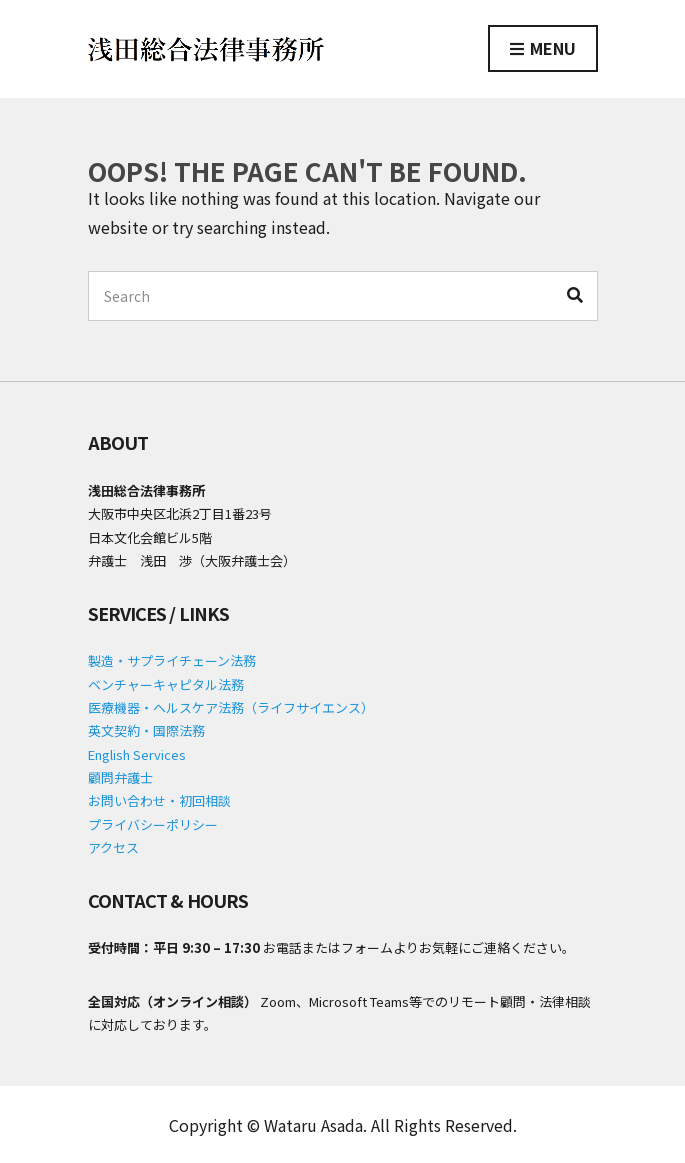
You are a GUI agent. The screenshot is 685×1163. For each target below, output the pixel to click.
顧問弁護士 (120, 777)
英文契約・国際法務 (146, 730)
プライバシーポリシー (153, 824)
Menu (543, 49)
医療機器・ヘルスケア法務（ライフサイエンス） (231, 707)
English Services (137, 754)
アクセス (113, 847)
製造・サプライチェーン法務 (172, 660)
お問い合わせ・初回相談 (159, 800)
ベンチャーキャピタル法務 (166, 684)
